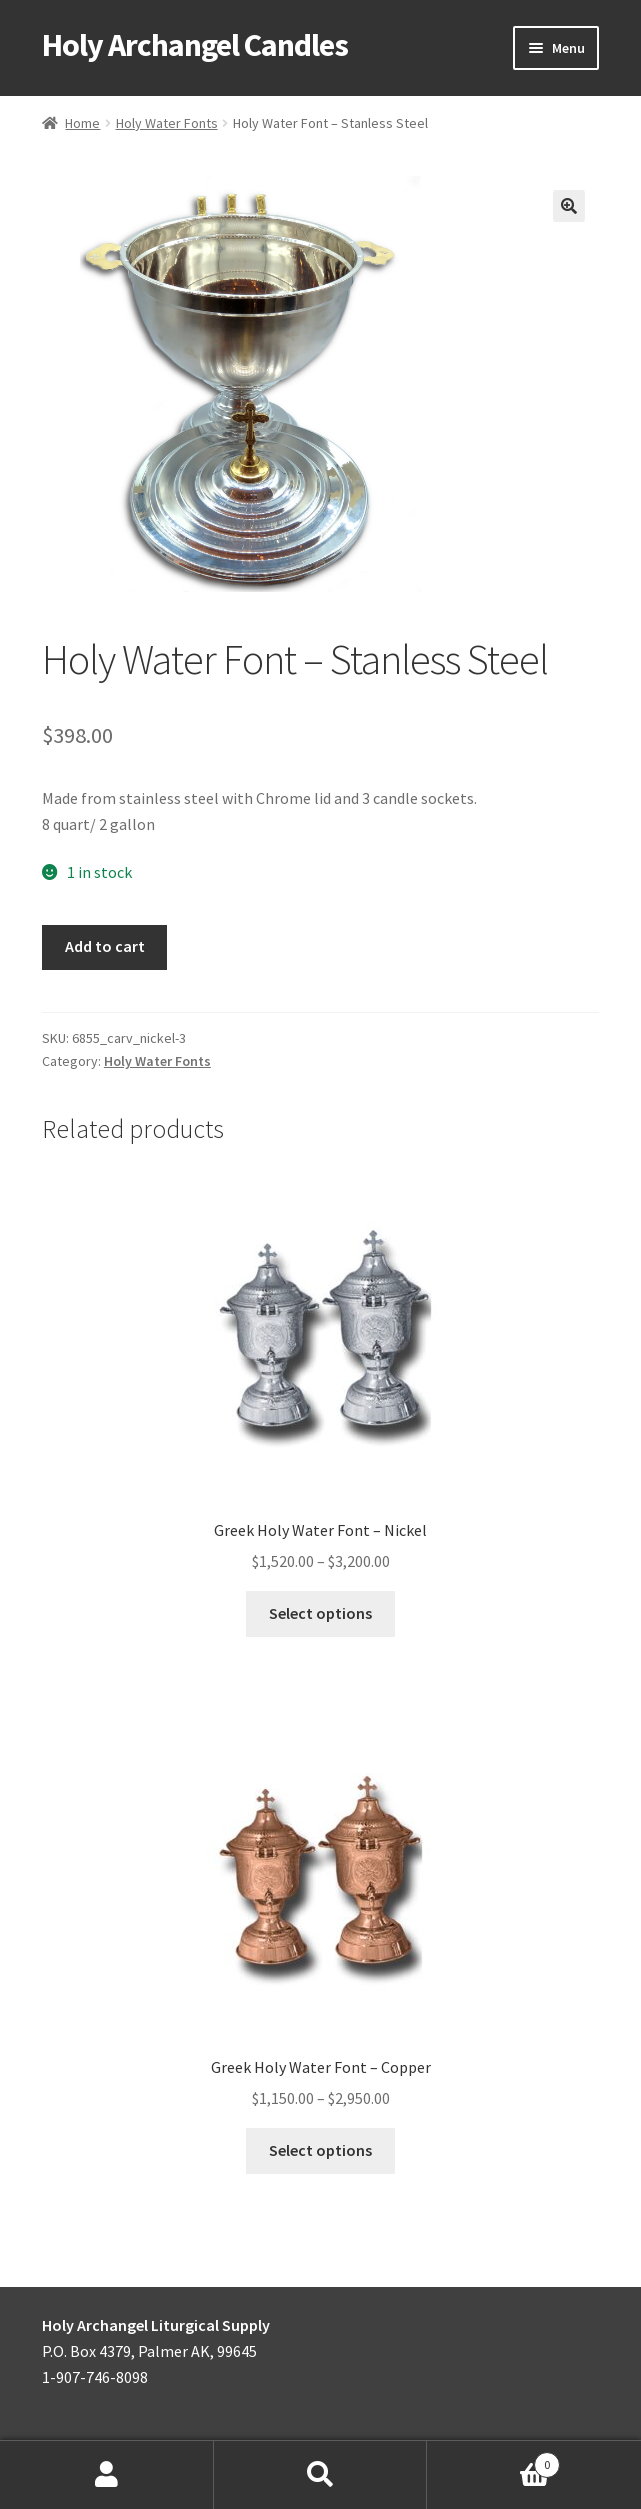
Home (82, 123)
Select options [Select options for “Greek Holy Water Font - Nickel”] (320, 1613)
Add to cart (105, 946)
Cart (493, 2460)
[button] (569, 206)
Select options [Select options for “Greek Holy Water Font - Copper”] (320, 2150)
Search (321, 2475)
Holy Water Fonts (167, 123)
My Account (107, 2475)
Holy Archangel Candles (195, 45)
